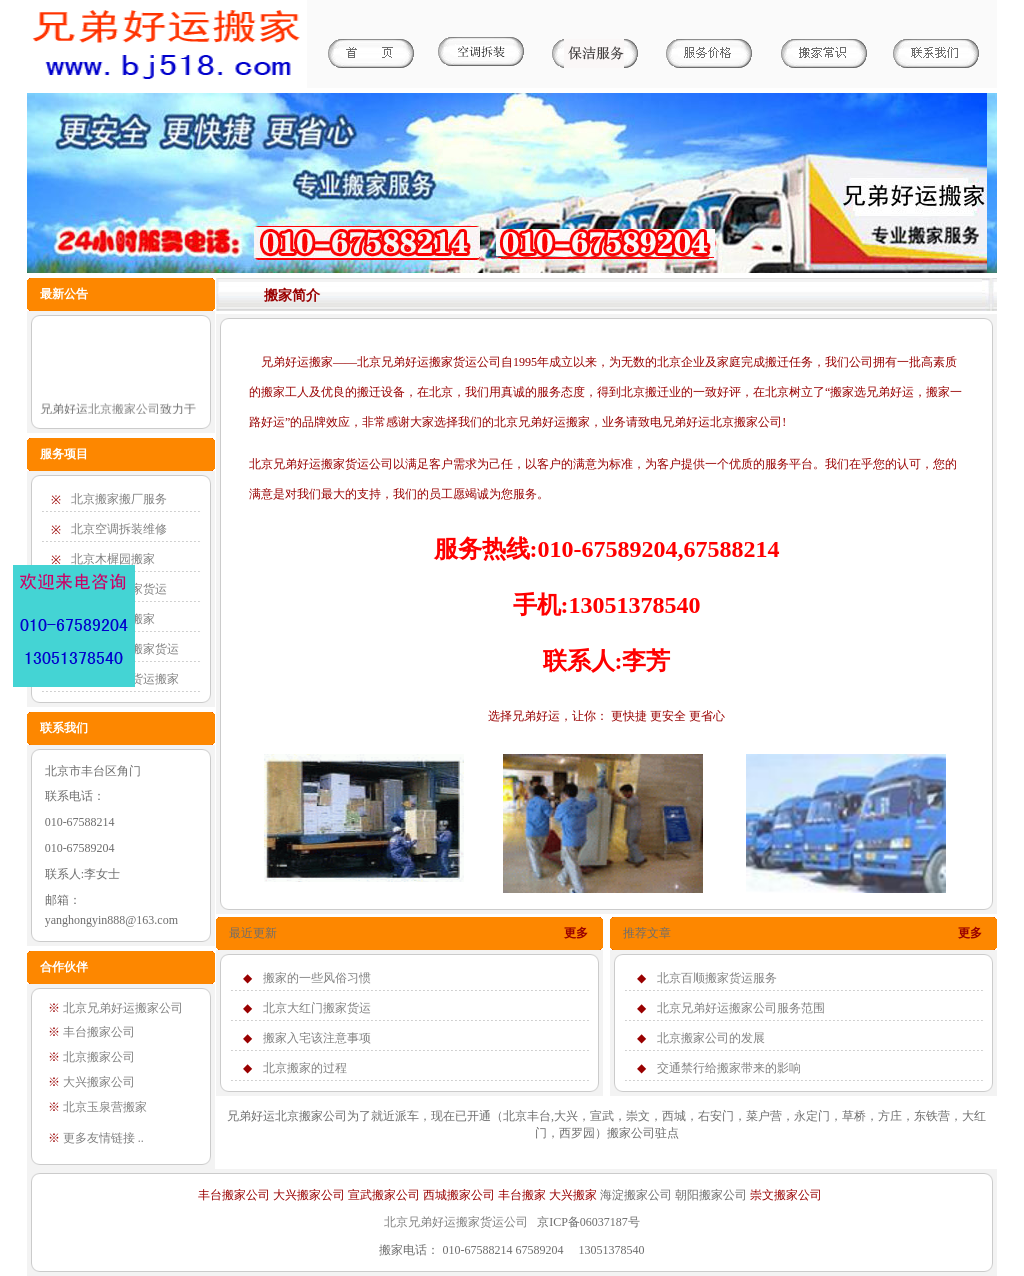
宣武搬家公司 (384, 1195)
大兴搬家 (573, 1195)
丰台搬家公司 (234, 1195)
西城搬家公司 (459, 1195)
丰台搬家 (522, 1195)
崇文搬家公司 (786, 1195)
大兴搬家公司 (309, 1195)
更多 (576, 933)
